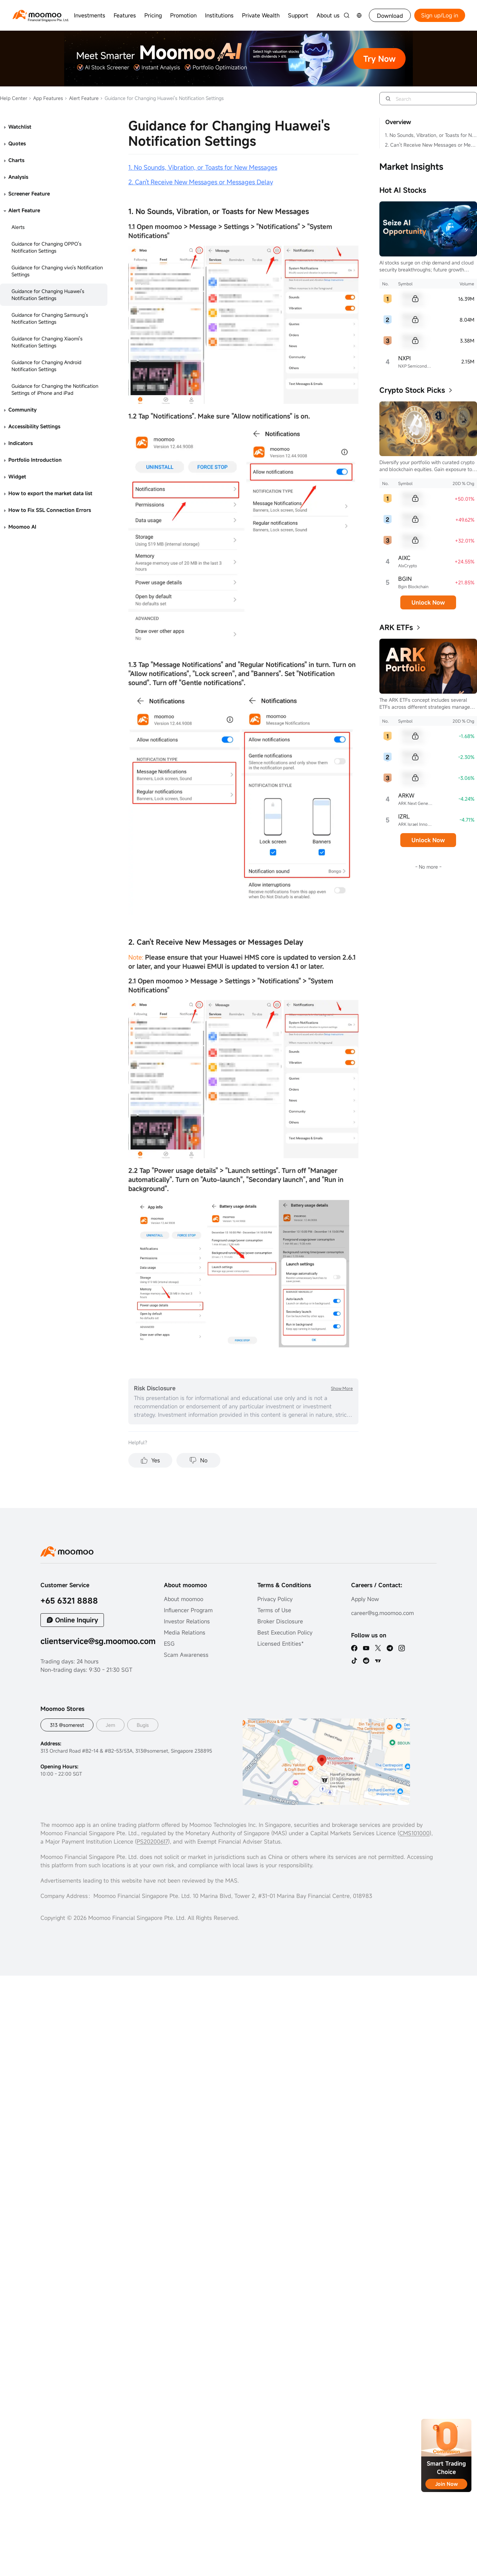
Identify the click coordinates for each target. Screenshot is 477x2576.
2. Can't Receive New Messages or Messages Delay (431, 144)
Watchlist (19, 126)
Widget (17, 476)
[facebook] (354, 1648)
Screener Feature (29, 193)
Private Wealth (261, 15)
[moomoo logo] (37, 14)
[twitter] (378, 1648)
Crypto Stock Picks (412, 390)
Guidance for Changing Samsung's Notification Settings (50, 318)
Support (298, 15)
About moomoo (183, 1599)
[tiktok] (354, 1661)
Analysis (18, 177)
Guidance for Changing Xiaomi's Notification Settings (47, 342)
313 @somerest (67, 1725)
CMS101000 (414, 1833)
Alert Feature (82, 98)
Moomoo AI (22, 526)
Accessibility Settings (34, 426)
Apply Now (365, 1599)
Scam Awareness (186, 1655)
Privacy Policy (275, 1599)
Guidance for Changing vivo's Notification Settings (57, 271)
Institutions (219, 15)
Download (390, 16)
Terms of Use (274, 1610)
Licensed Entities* (280, 1643)
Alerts (18, 227)
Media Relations (184, 1632)
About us (328, 15)
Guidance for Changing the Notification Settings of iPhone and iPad (55, 389)
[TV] (378, 1661)
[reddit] (366, 1661)
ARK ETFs (396, 627)
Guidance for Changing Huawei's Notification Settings (48, 294)
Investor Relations (187, 1621)
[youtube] (366, 1648)
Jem (110, 1725)
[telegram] (390, 1648)
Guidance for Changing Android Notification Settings (46, 365)
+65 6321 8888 (69, 1600)
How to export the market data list (50, 493)
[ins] (402, 1648)
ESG (169, 1643)
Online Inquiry (76, 1620)
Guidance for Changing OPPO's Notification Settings (47, 247)
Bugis (143, 1725)
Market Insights (411, 166)
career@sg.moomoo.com (382, 1613)
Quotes (17, 143)
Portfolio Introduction (35, 459)
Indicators (20, 443)
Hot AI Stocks (402, 190)
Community (22, 409)
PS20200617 (152, 1841)
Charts (16, 160)
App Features (46, 98)
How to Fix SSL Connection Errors (49, 510)
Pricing (153, 15)
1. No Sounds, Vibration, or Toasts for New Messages (431, 135)
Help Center (13, 98)
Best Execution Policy (284, 1632)
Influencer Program (188, 1610)
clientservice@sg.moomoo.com (98, 1641)
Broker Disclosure (280, 1621)
